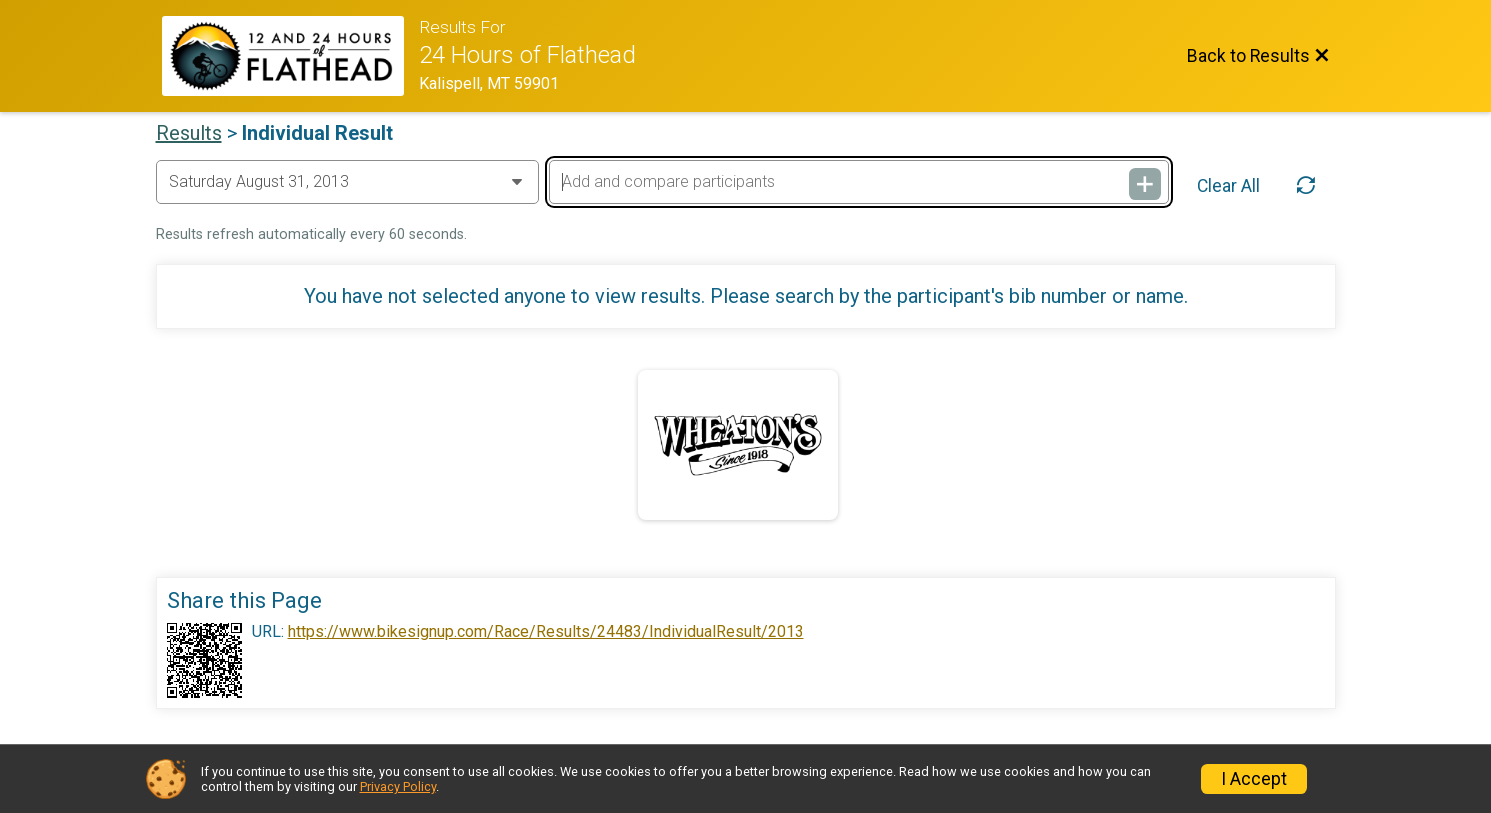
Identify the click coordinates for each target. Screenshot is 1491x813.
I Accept (1254, 779)
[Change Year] (347, 182)
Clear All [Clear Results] (1228, 186)
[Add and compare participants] (859, 182)
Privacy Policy (398, 786)
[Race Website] (291, 56)
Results (189, 133)
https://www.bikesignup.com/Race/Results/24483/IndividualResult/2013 (546, 632)
